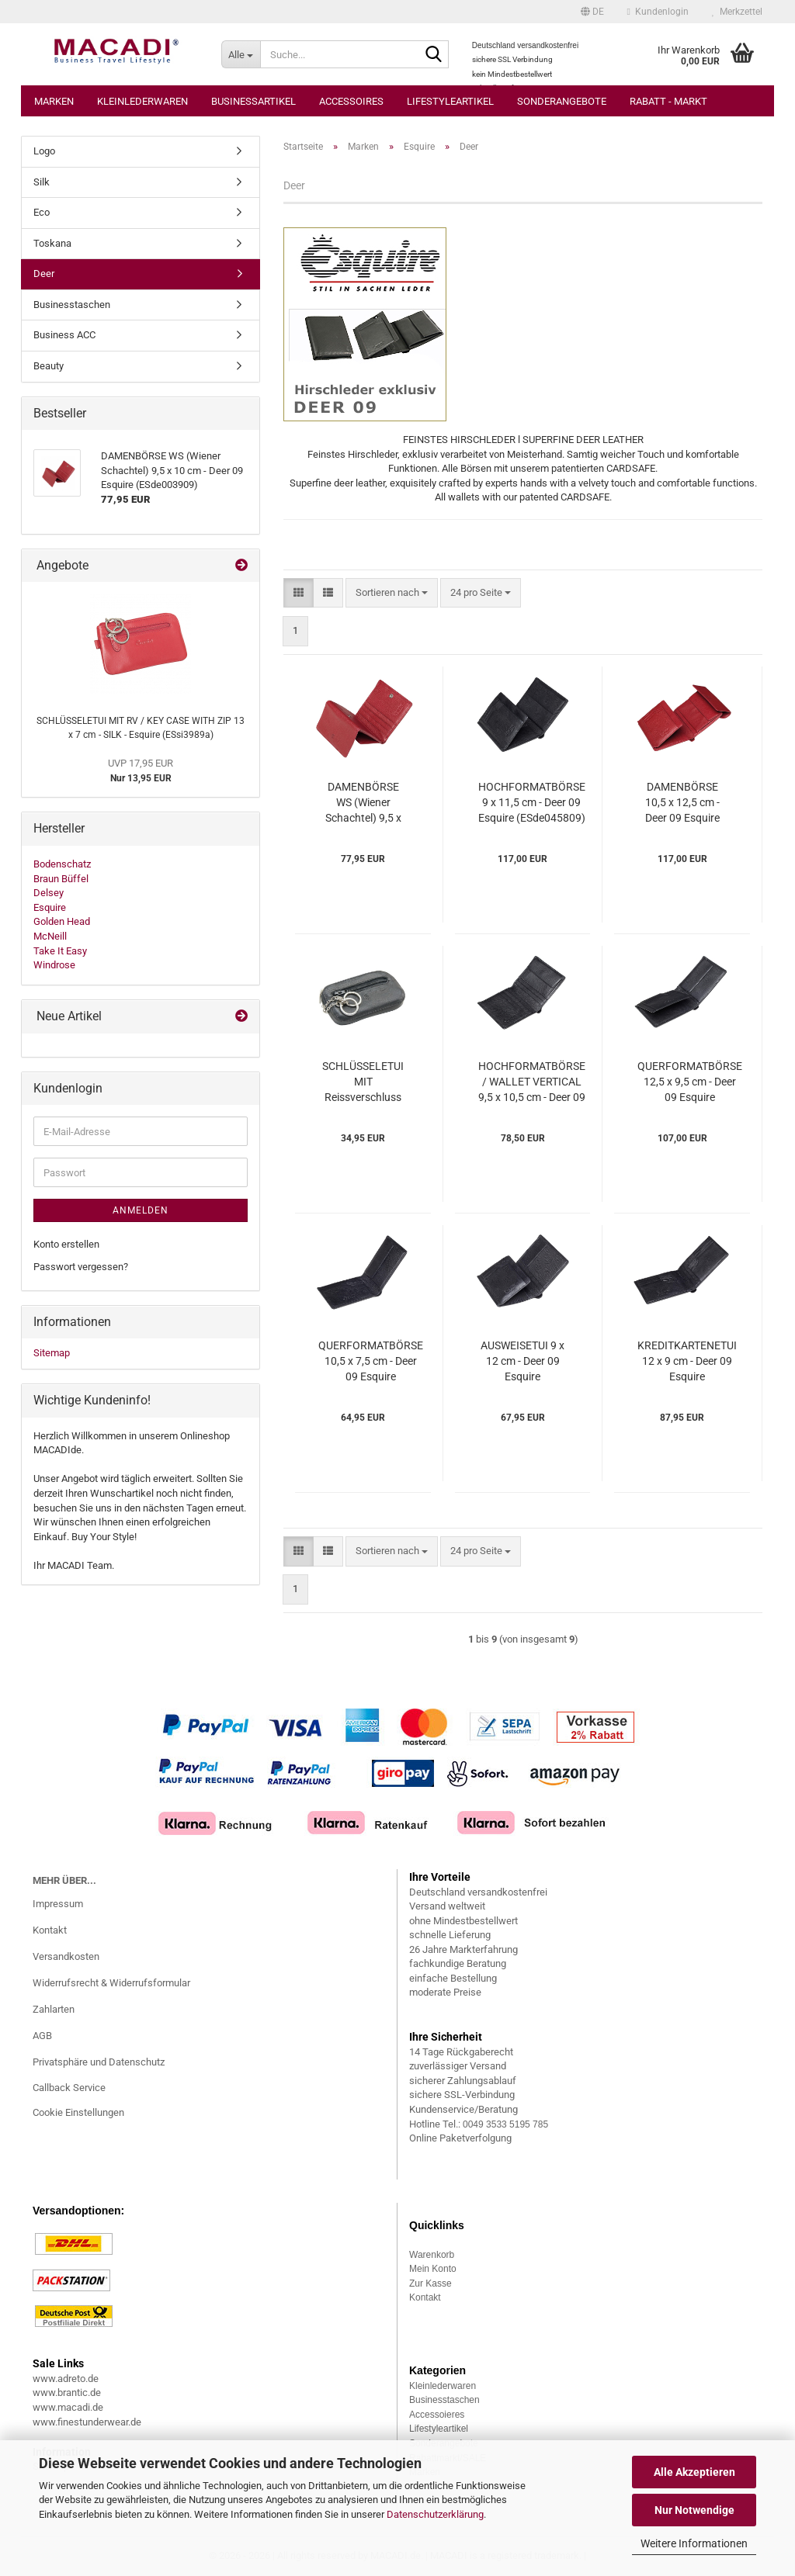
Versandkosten (66, 1956)
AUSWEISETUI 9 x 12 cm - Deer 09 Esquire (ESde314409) (522, 1361)
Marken (54, 101)
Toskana (52, 243)
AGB (42, 2035)
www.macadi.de (68, 2407)
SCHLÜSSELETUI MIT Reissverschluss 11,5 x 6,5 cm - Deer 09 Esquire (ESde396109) (363, 1082)
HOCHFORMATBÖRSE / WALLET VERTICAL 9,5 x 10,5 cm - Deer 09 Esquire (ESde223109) (531, 1082)
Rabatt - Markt (668, 101)
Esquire (49, 907)
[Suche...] (240, 54)
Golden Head (61, 921)
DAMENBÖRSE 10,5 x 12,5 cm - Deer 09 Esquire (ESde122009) (682, 803)
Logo (44, 151)
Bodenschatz (62, 864)
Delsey (48, 892)
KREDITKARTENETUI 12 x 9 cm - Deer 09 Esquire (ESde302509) (687, 1361)
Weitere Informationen (694, 2543)
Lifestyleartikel (450, 101)
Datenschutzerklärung (435, 2514)
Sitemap (51, 1353)
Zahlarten (54, 2009)
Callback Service (69, 2087)
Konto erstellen (66, 1244)
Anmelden (140, 1210)
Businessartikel (253, 101)
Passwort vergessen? (80, 1266)
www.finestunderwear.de (87, 2422)
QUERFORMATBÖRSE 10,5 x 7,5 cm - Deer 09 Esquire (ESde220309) (370, 1361)
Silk (41, 182)
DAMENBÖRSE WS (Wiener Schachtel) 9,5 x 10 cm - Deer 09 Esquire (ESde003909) (363, 803)
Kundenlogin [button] (658, 11)
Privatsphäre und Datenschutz (99, 2062)
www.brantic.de (67, 2392)
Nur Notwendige (694, 2510)
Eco (41, 212)
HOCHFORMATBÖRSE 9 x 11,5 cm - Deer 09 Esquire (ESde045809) (531, 802)
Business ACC (64, 335)
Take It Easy (60, 951)
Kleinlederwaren (142, 101)
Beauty (48, 366)
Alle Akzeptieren (694, 2472)
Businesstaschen (71, 304)
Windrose (54, 965)
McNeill (50, 936)
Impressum (58, 1903)
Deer (43, 273)
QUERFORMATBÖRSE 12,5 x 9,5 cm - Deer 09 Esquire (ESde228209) (689, 1082)
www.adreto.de (66, 2378)
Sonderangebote (561, 101)
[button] (592, 11)
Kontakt (50, 1930)
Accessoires (351, 101)
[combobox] (391, 593)
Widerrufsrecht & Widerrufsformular (111, 1983)
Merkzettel (737, 11)
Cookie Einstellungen (78, 2112)
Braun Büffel (61, 879)
